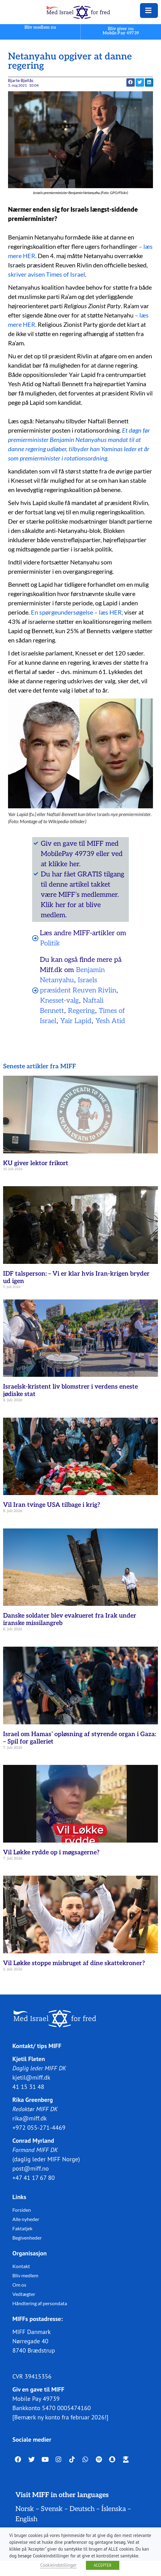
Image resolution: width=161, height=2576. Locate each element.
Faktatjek (22, 2228)
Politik (50, 943)
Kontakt (21, 2266)
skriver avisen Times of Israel (46, 274)
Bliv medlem (25, 2275)
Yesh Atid (110, 1021)
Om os (19, 2284)
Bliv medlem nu (40, 27)
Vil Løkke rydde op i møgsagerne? (51, 1852)
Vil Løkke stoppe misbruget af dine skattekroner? (74, 1963)
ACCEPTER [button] (103, 2565)
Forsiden (21, 2209)
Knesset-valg (59, 1000)
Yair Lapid (75, 1021)
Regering (81, 1011)
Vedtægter (23, 2294)
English (26, 2519)
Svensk (52, 2509)
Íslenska (113, 2509)
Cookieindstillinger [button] (58, 2565)
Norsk (24, 2509)
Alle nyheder (25, 2219)
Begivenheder (27, 2237)
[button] (130, 82)
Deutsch (82, 2509)
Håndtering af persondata (39, 2303)
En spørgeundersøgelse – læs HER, (77, 612)
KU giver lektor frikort (35, 1163)
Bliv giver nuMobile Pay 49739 (121, 31)
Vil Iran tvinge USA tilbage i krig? (51, 1505)
